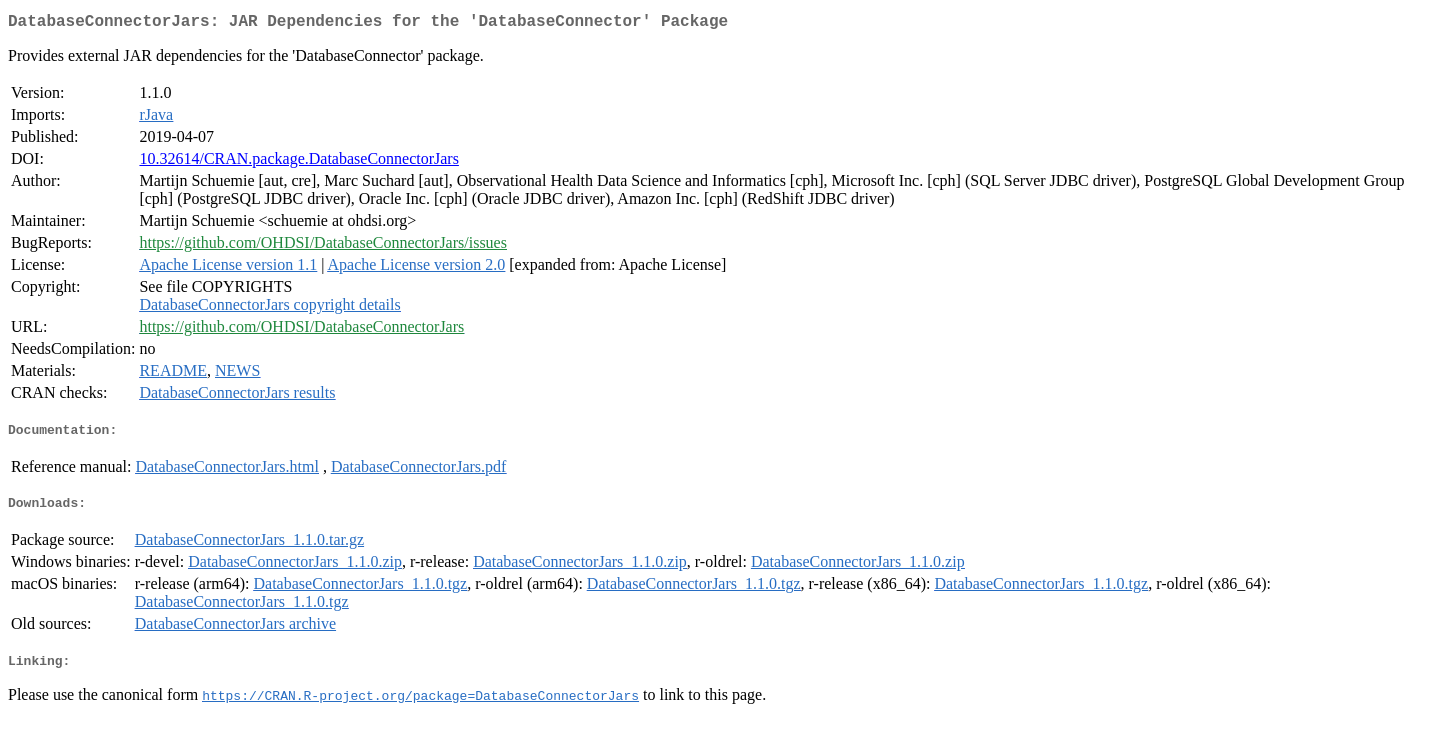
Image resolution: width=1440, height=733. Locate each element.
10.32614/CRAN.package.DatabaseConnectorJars (298, 162)
